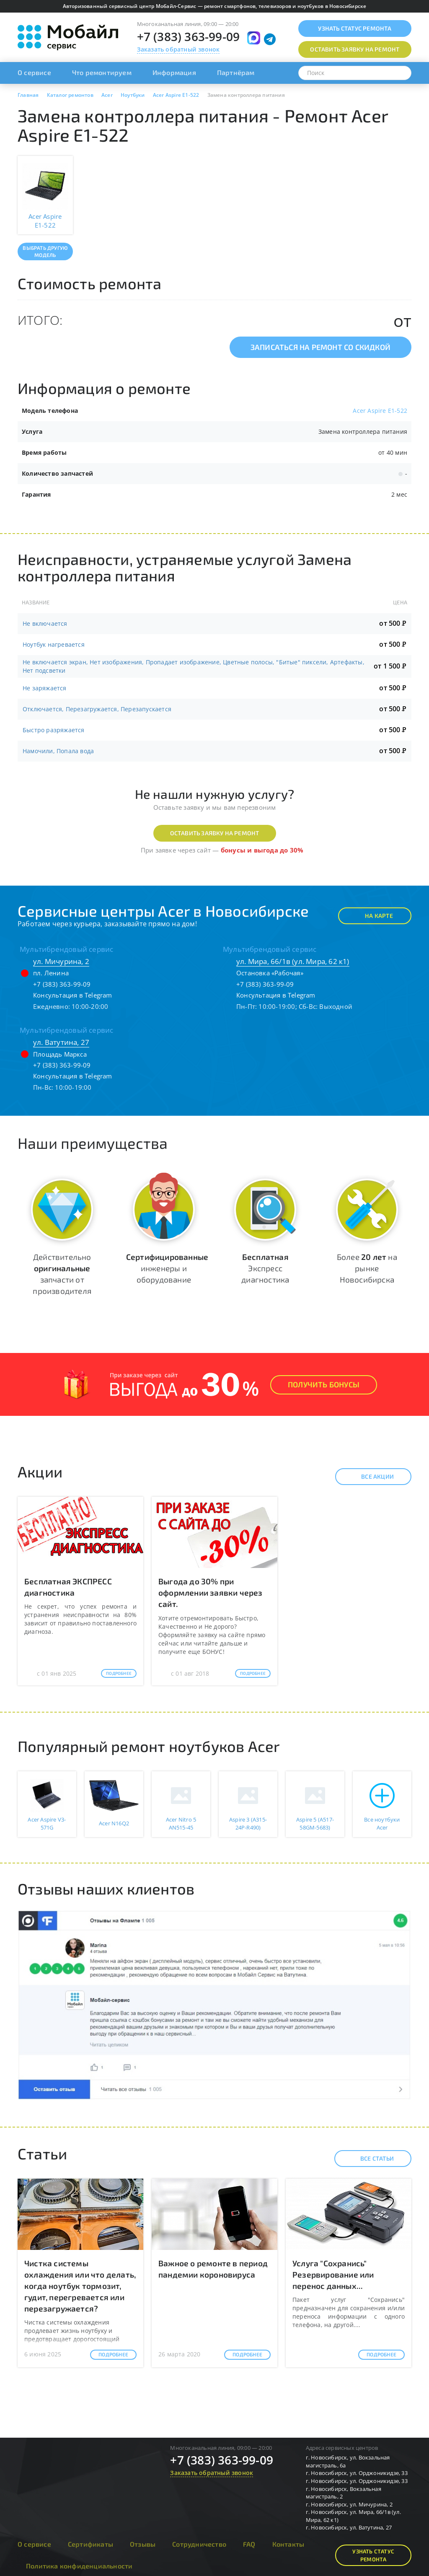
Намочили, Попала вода (58, 751)
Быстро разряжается (54, 730)
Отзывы (142, 2544)
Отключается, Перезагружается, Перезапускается (97, 709)
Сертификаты (90, 2544)
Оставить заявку (354, 49)
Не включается (45, 623)
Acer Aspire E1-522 (380, 411)
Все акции (370, 1477)
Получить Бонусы (323, 1384)
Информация (174, 72)
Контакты (288, 2544)
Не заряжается (45, 688)
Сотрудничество (199, 2544)
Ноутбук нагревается (54, 644)
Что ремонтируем (102, 72)
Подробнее (119, 1673)
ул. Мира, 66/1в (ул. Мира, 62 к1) (292, 961)
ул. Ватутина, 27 (61, 1042)
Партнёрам (236, 72)
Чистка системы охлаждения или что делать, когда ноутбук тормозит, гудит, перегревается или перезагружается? (80, 2286)
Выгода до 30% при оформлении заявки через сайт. (210, 1592)
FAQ (249, 2544)
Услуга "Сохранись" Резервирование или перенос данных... (333, 2274)
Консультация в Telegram (72, 995)
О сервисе (34, 72)
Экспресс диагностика (265, 1268)
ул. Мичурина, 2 (61, 961)
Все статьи (370, 2159)
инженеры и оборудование (167, 1268)
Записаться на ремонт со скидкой (320, 347)
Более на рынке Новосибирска (367, 1268)
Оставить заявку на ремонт (214, 833)
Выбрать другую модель (45, 251)
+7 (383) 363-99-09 (188, 36)
